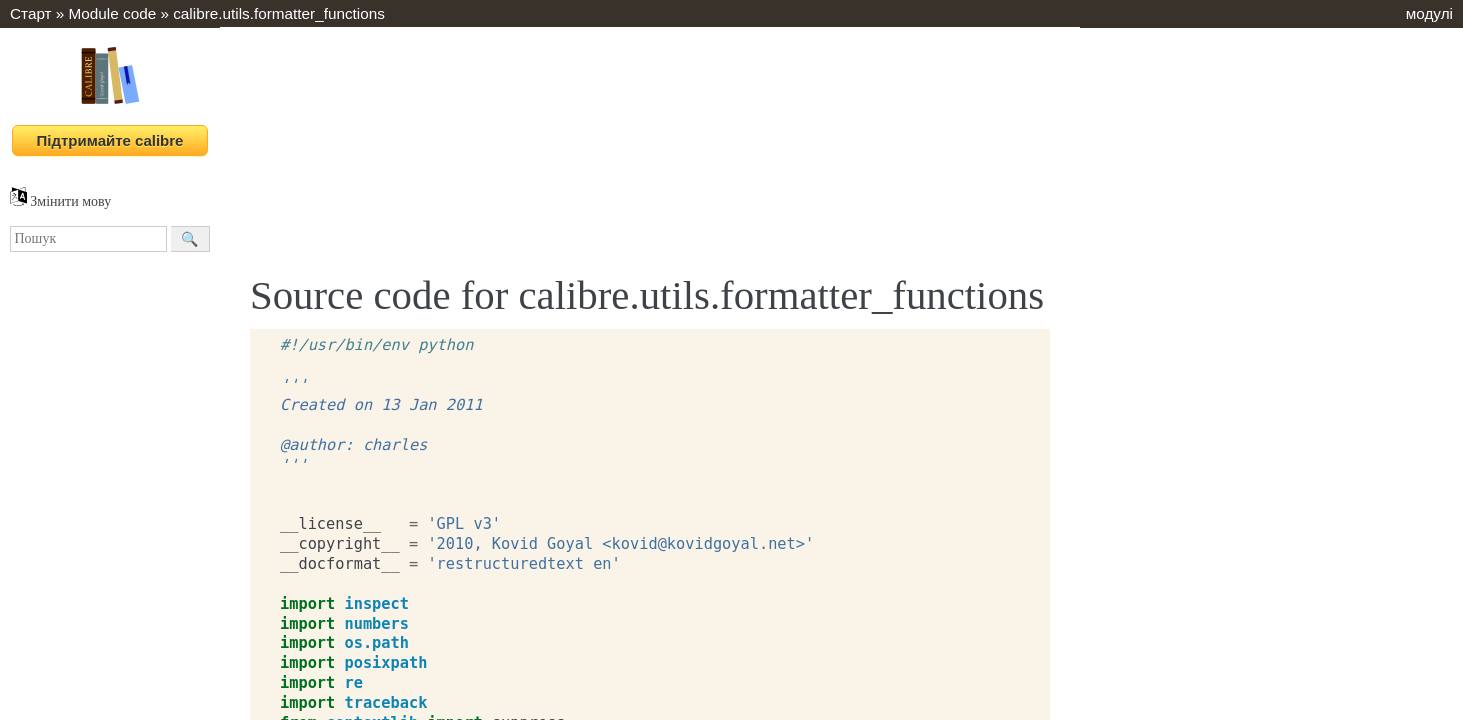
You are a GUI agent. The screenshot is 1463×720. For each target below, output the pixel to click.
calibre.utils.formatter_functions (279, 13)
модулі (1429, 13)
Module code (113, 13)
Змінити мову (60, 201)
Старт (31, 13)
